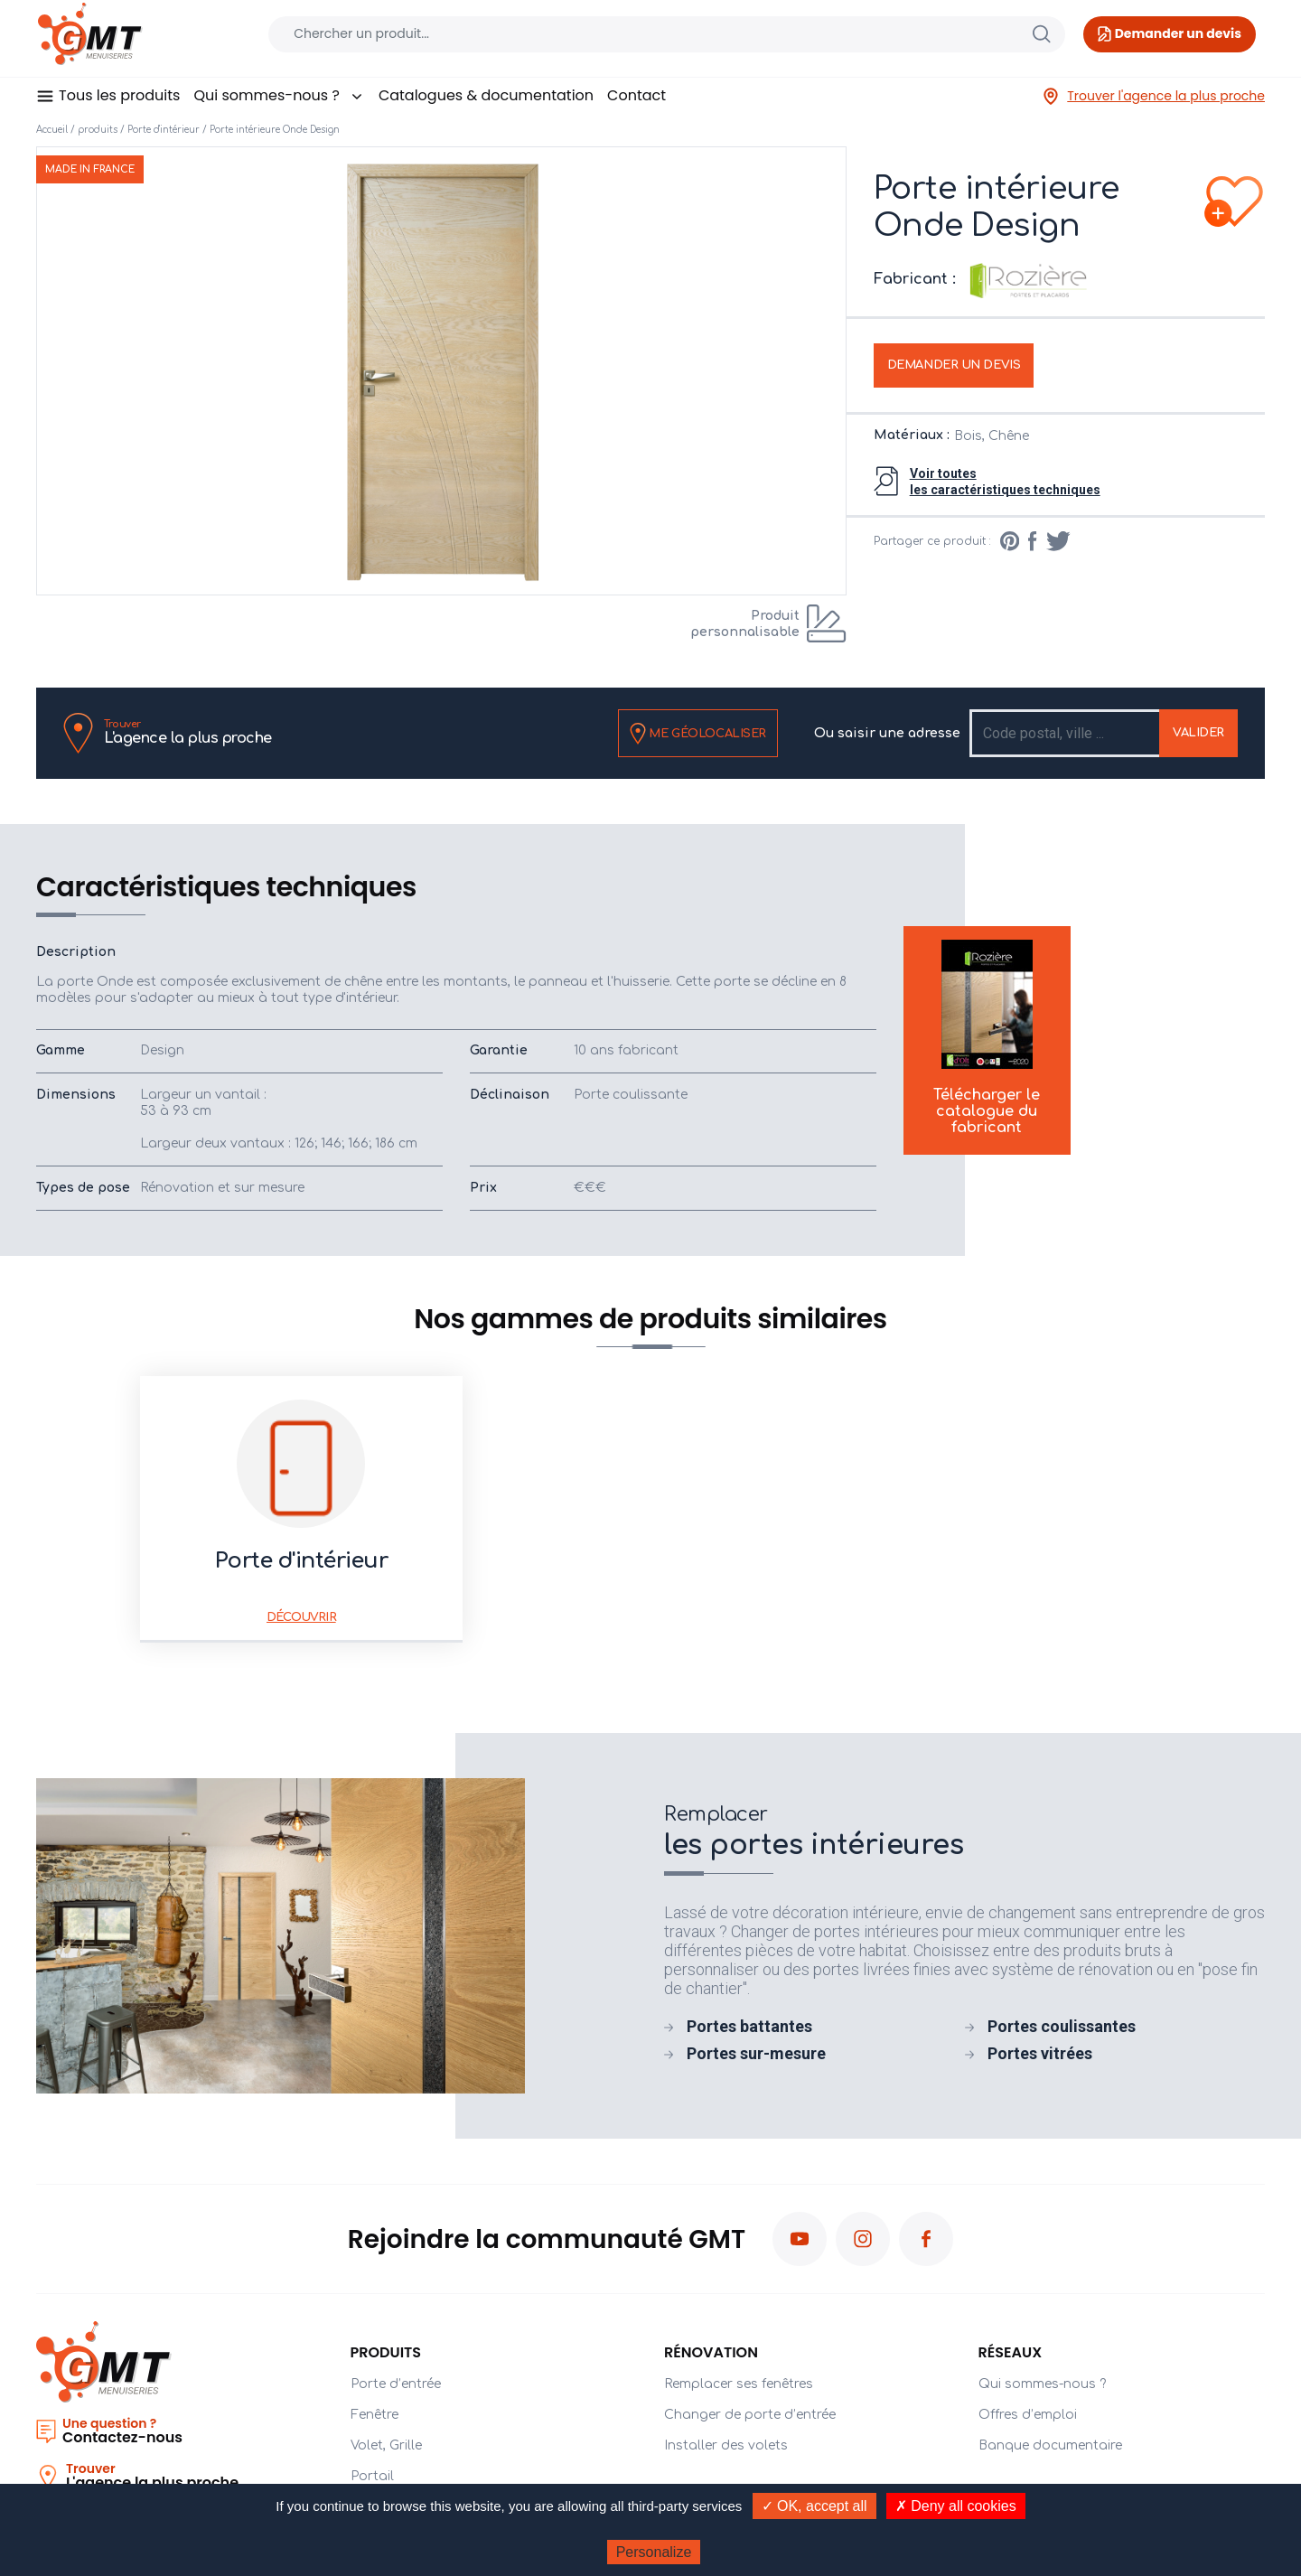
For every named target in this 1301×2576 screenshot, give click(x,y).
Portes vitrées (1039, 2053)
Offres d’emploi (1027, 2414)
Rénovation (711, 2352)
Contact (636, 95)
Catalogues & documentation (486, 95)
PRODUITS (386, 2352)
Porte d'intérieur (163, 130)
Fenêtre (374, 2414)
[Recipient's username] (1065, 733)
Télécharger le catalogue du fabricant (986, 1038)
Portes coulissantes (1061, 2026)
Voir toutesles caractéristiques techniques (1005, 481)
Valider (1198, 732)
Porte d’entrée (396, 2384)
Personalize (654, 2552)
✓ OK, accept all (814, 2506)
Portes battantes (749, 2026)
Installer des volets (726, 2445)
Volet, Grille (386, 2445)
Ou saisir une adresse (887, 733)
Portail (372, 2476)
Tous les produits (119, 95)
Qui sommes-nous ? (278, 95)
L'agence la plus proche (188, 732)
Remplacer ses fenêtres (738, 2384)
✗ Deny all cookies (955, 2506)
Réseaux (1010, 2352)
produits (97, 130)
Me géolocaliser (698, 734)
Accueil (52, 130)
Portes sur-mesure (756, 2053)
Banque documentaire (1050, 2445)
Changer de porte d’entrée (750, 2414)
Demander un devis (954, 365)
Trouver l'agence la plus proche (1153, 96)
